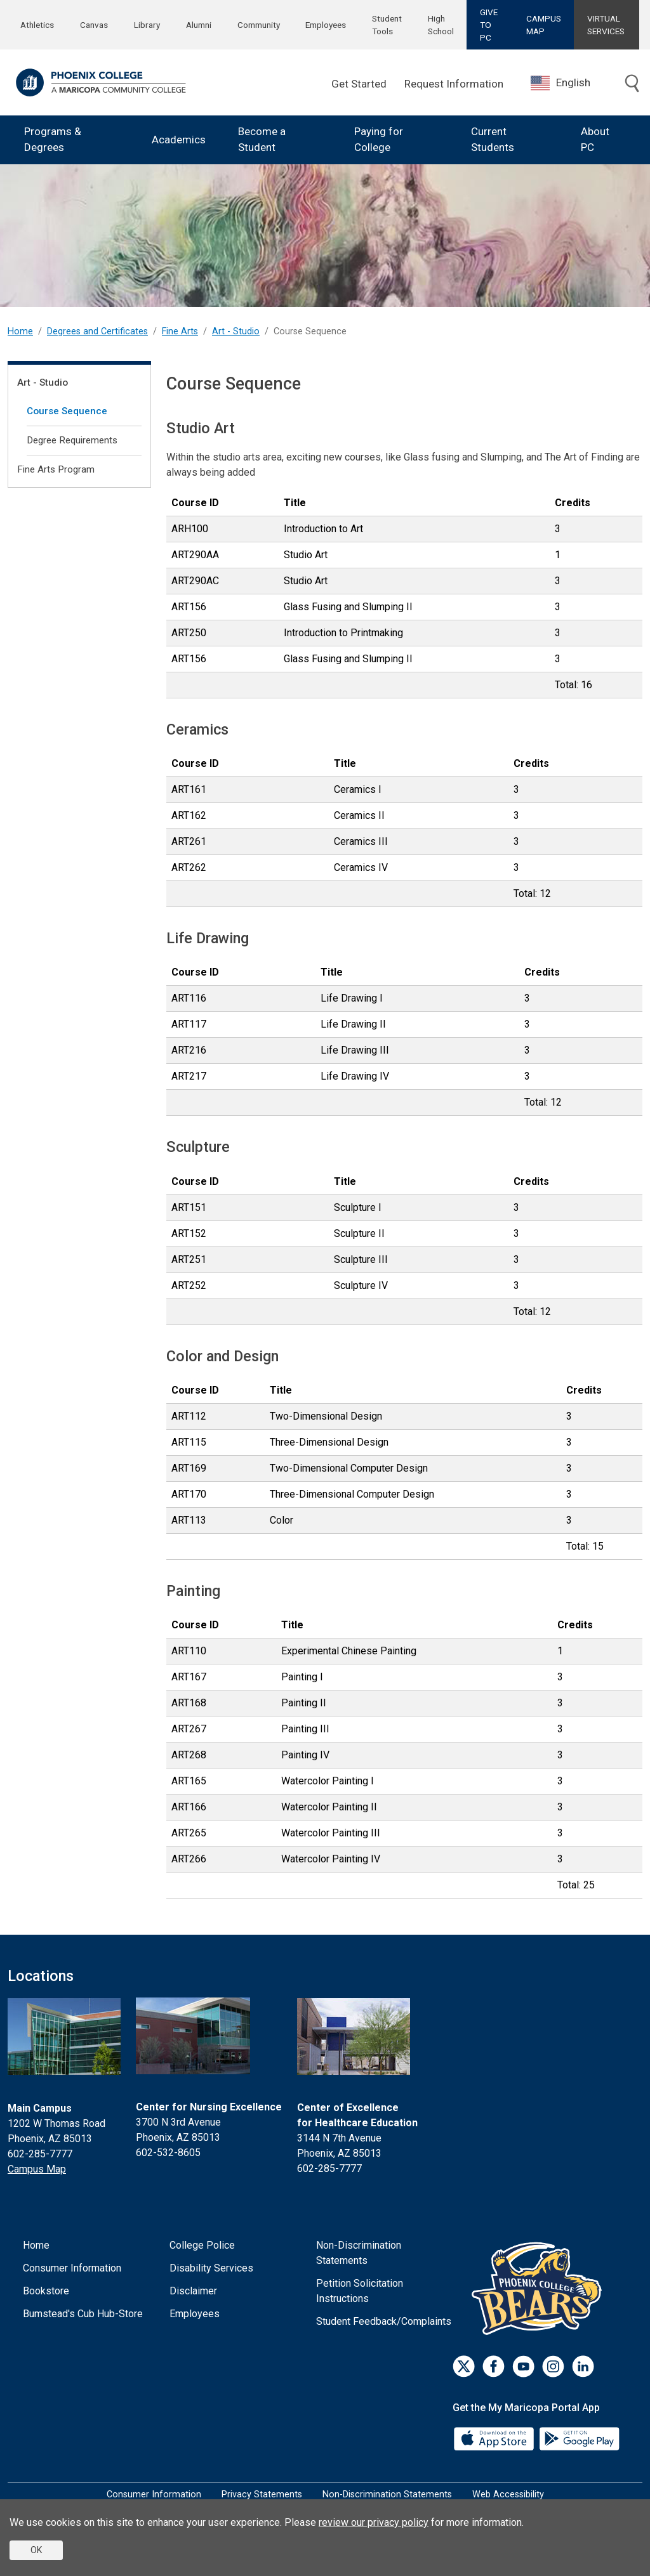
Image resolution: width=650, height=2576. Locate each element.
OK (36, 2550)
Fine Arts (180, 331)
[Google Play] (579, 2438)
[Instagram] (553, 2366)
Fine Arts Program (56, 469)
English (560, 83)
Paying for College (378, 139)
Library (147, 25)
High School (441, 24)
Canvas (94, 25)
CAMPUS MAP (543, 24)
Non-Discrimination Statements (358, 2252)
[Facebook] (493, 2366)
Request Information (453, 83)
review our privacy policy (373, 2522)
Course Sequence (67, 411)
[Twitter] (464, 2366)
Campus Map (37, 2169)
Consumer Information (72, 2268)
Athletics (37, 25)
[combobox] (570, 83)
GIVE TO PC (489, 25)
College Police (202, 2245)
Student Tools (387, 24)
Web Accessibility (508, 2494)
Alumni (198, 25)
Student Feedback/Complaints (383, 2321)
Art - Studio (236, 331)
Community (258, 25)
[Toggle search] (632, 84)
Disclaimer (193, 2291)
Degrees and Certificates (97, 331)
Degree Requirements (72, 440)
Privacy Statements (262, 2494)
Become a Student (262, 139)
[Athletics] (539, 2288)
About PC (595, 139)
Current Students (492, 139)
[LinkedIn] (583, 2366)
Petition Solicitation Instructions (359, 2291)
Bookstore (46, 2291)
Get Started (359, 83)
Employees (325, 25)
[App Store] (495, 2438)
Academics (179, 139)
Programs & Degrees (52, 139)
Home (20, 331)
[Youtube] (523, 2366)
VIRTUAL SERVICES (606, 24)
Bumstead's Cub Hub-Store (83, 2314)
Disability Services (211, 2268)
